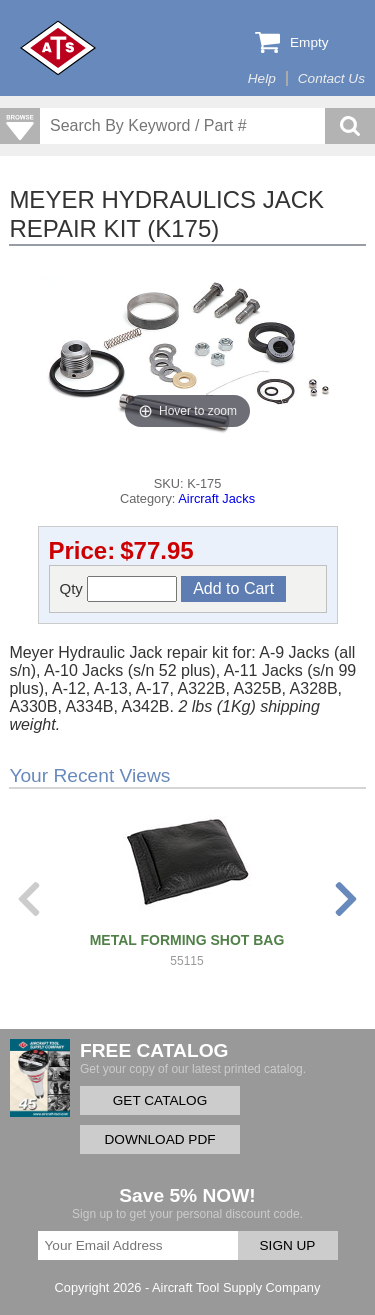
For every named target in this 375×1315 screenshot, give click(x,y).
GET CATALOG (160, 1100)
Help (262, 78)
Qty (119, 589)
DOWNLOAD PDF (159, 1139)
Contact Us (331, 78)
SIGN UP (288, 1245)
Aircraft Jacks (216, 498)
